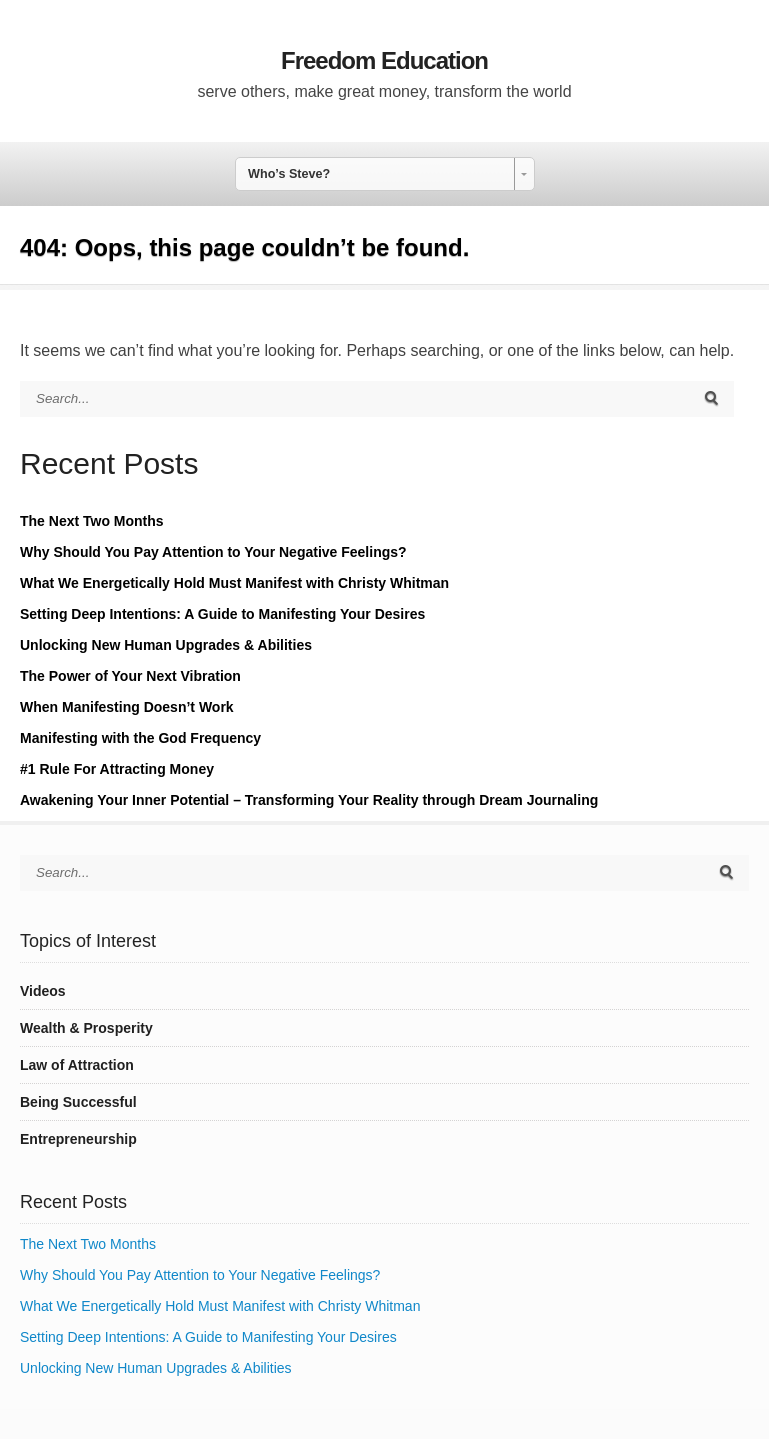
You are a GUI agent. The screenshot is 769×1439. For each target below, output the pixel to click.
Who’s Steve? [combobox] (289, 174)
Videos (43, 991)
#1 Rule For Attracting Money (117, 769)
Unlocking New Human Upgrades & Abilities (166, 645)
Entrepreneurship (78, 1139)
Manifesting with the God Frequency (140, 738)
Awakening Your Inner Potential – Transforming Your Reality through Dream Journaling (309, 800)
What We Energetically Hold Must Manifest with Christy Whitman (234, 583)
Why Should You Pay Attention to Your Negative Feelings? (213, 552)
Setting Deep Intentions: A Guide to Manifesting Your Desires (222, 614)
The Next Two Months (92, 521)
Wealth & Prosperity (86, 1028)
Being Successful (78, 1102)
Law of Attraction (77, 1065)
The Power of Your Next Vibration (130, 676)
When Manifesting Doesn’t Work (127, 707)
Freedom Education (384, 60)
